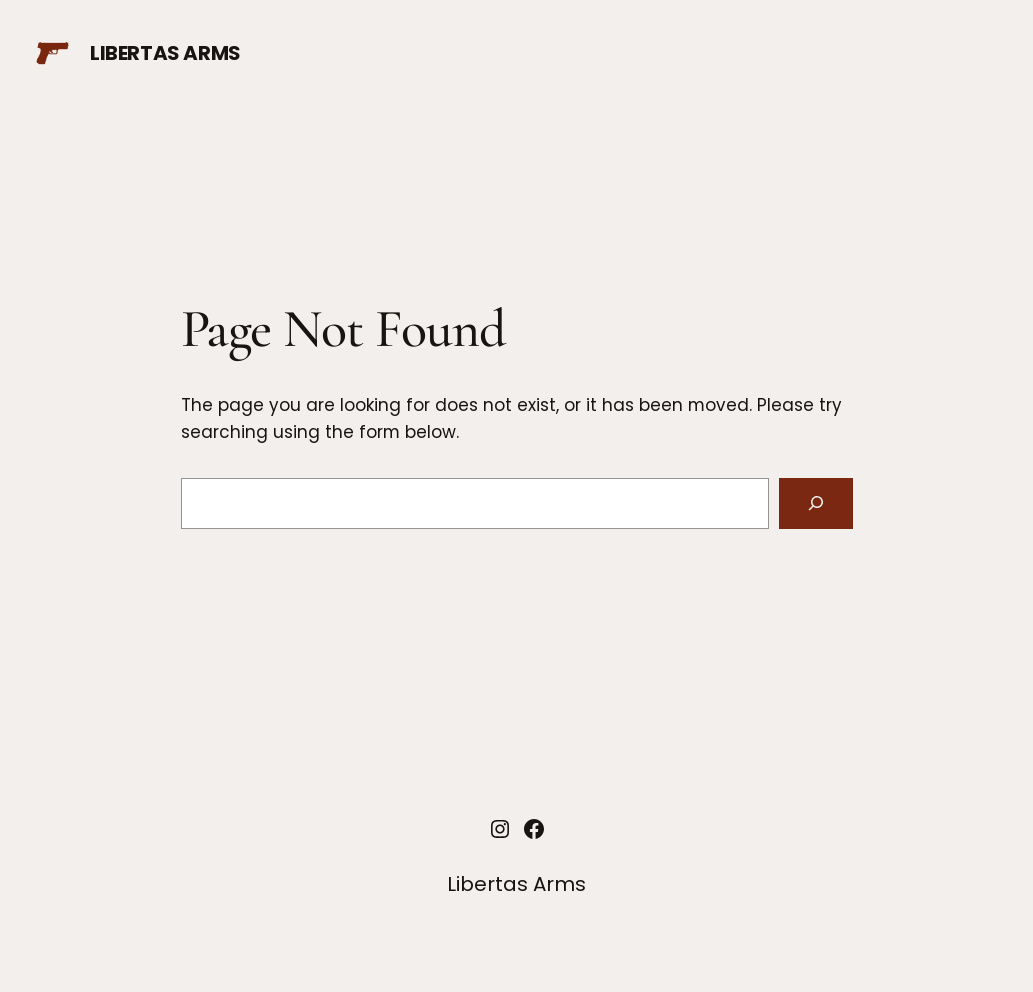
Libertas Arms (165, 53)
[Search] (815, 503)
